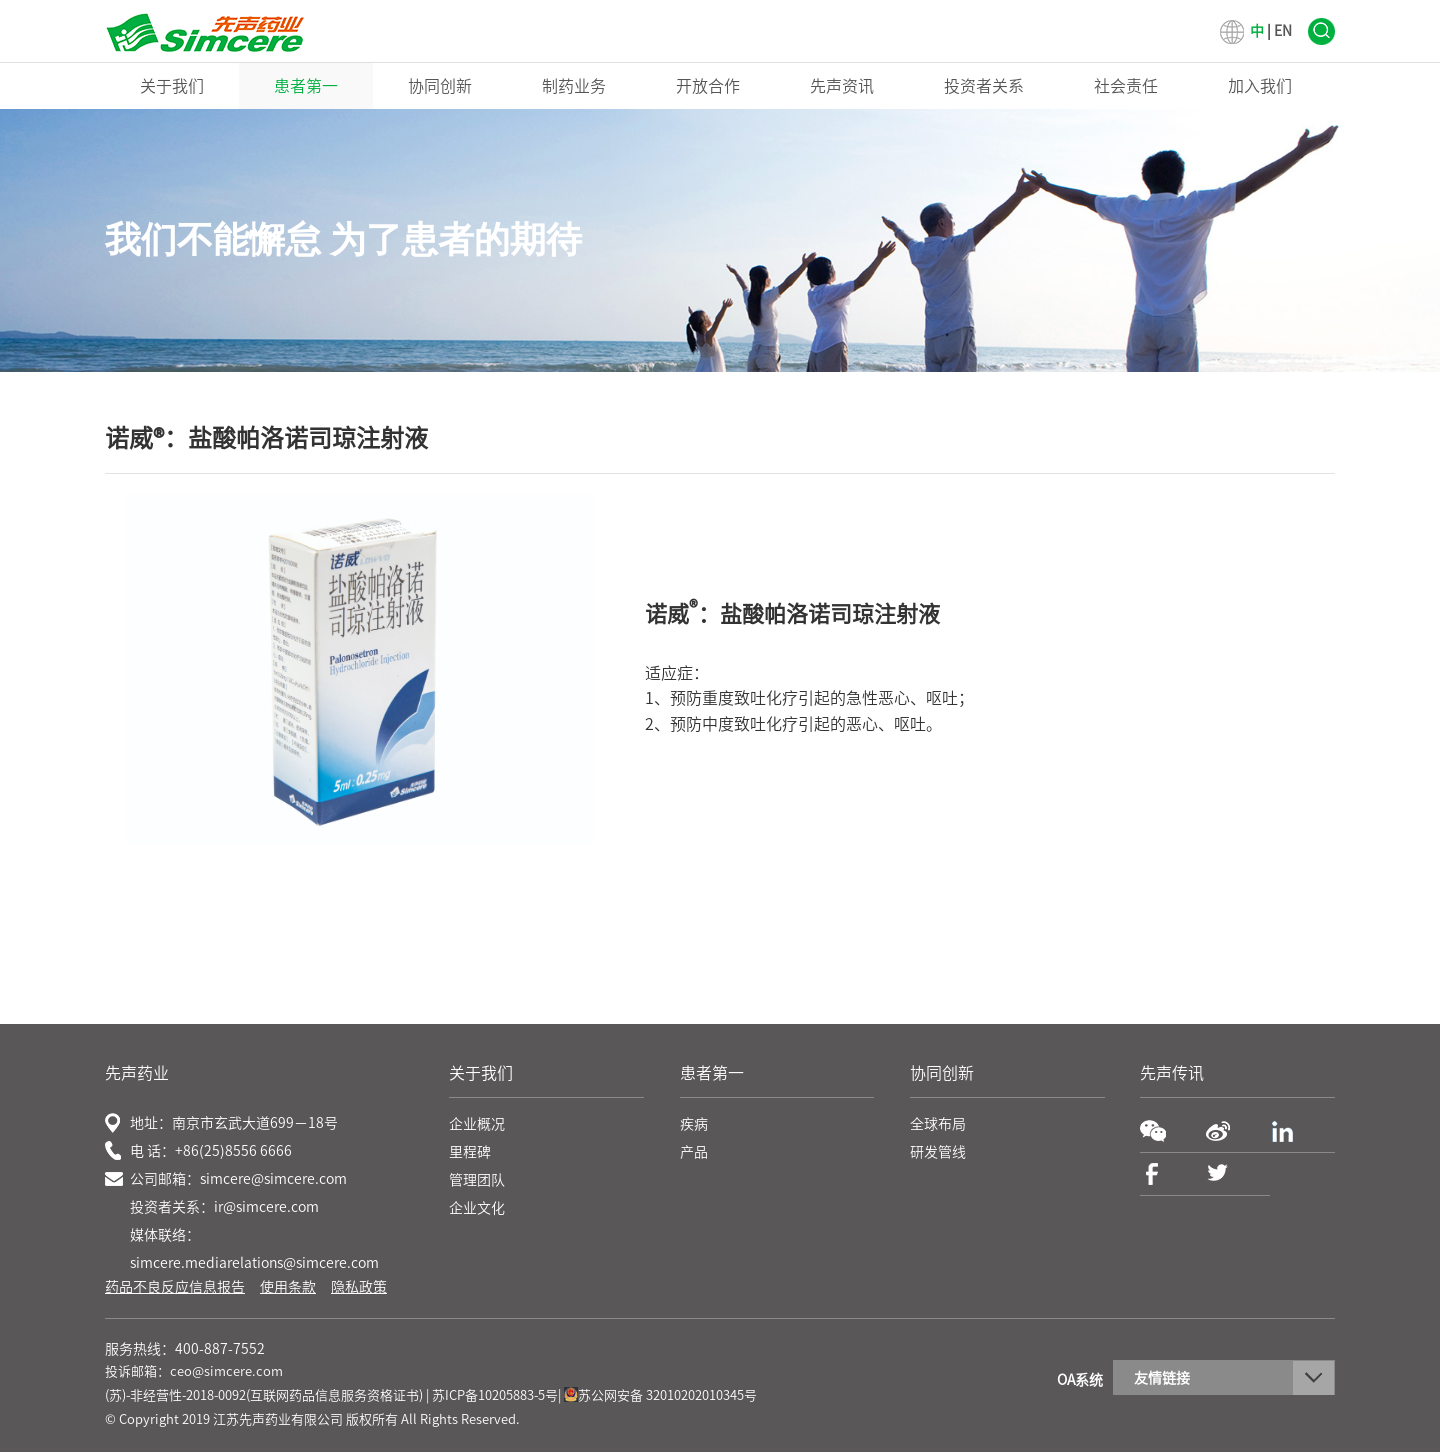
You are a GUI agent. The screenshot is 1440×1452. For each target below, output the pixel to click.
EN (1283, 31)
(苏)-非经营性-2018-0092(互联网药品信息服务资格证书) (264, 1395)
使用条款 (288, 1287)
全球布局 (938, 1124)
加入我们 (1260, 86)
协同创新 (440, 86)
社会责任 (1126, 86)
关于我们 (172, 86)
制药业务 (574, 86)
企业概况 (477, 1124)
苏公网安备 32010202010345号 (660, 1395)
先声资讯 (842, 86)
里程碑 (470, 1152)
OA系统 (1080, 1380)
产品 (694, 1152)
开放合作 (708, 86)
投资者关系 (984, 86)
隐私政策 (359, 1287)
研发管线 (938, 1152)
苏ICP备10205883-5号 (495, 1395)
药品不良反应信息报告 (175, 1287)
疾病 (694, 1124)
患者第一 (306, 86)
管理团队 (477, 1180)
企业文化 (477, 1208)
